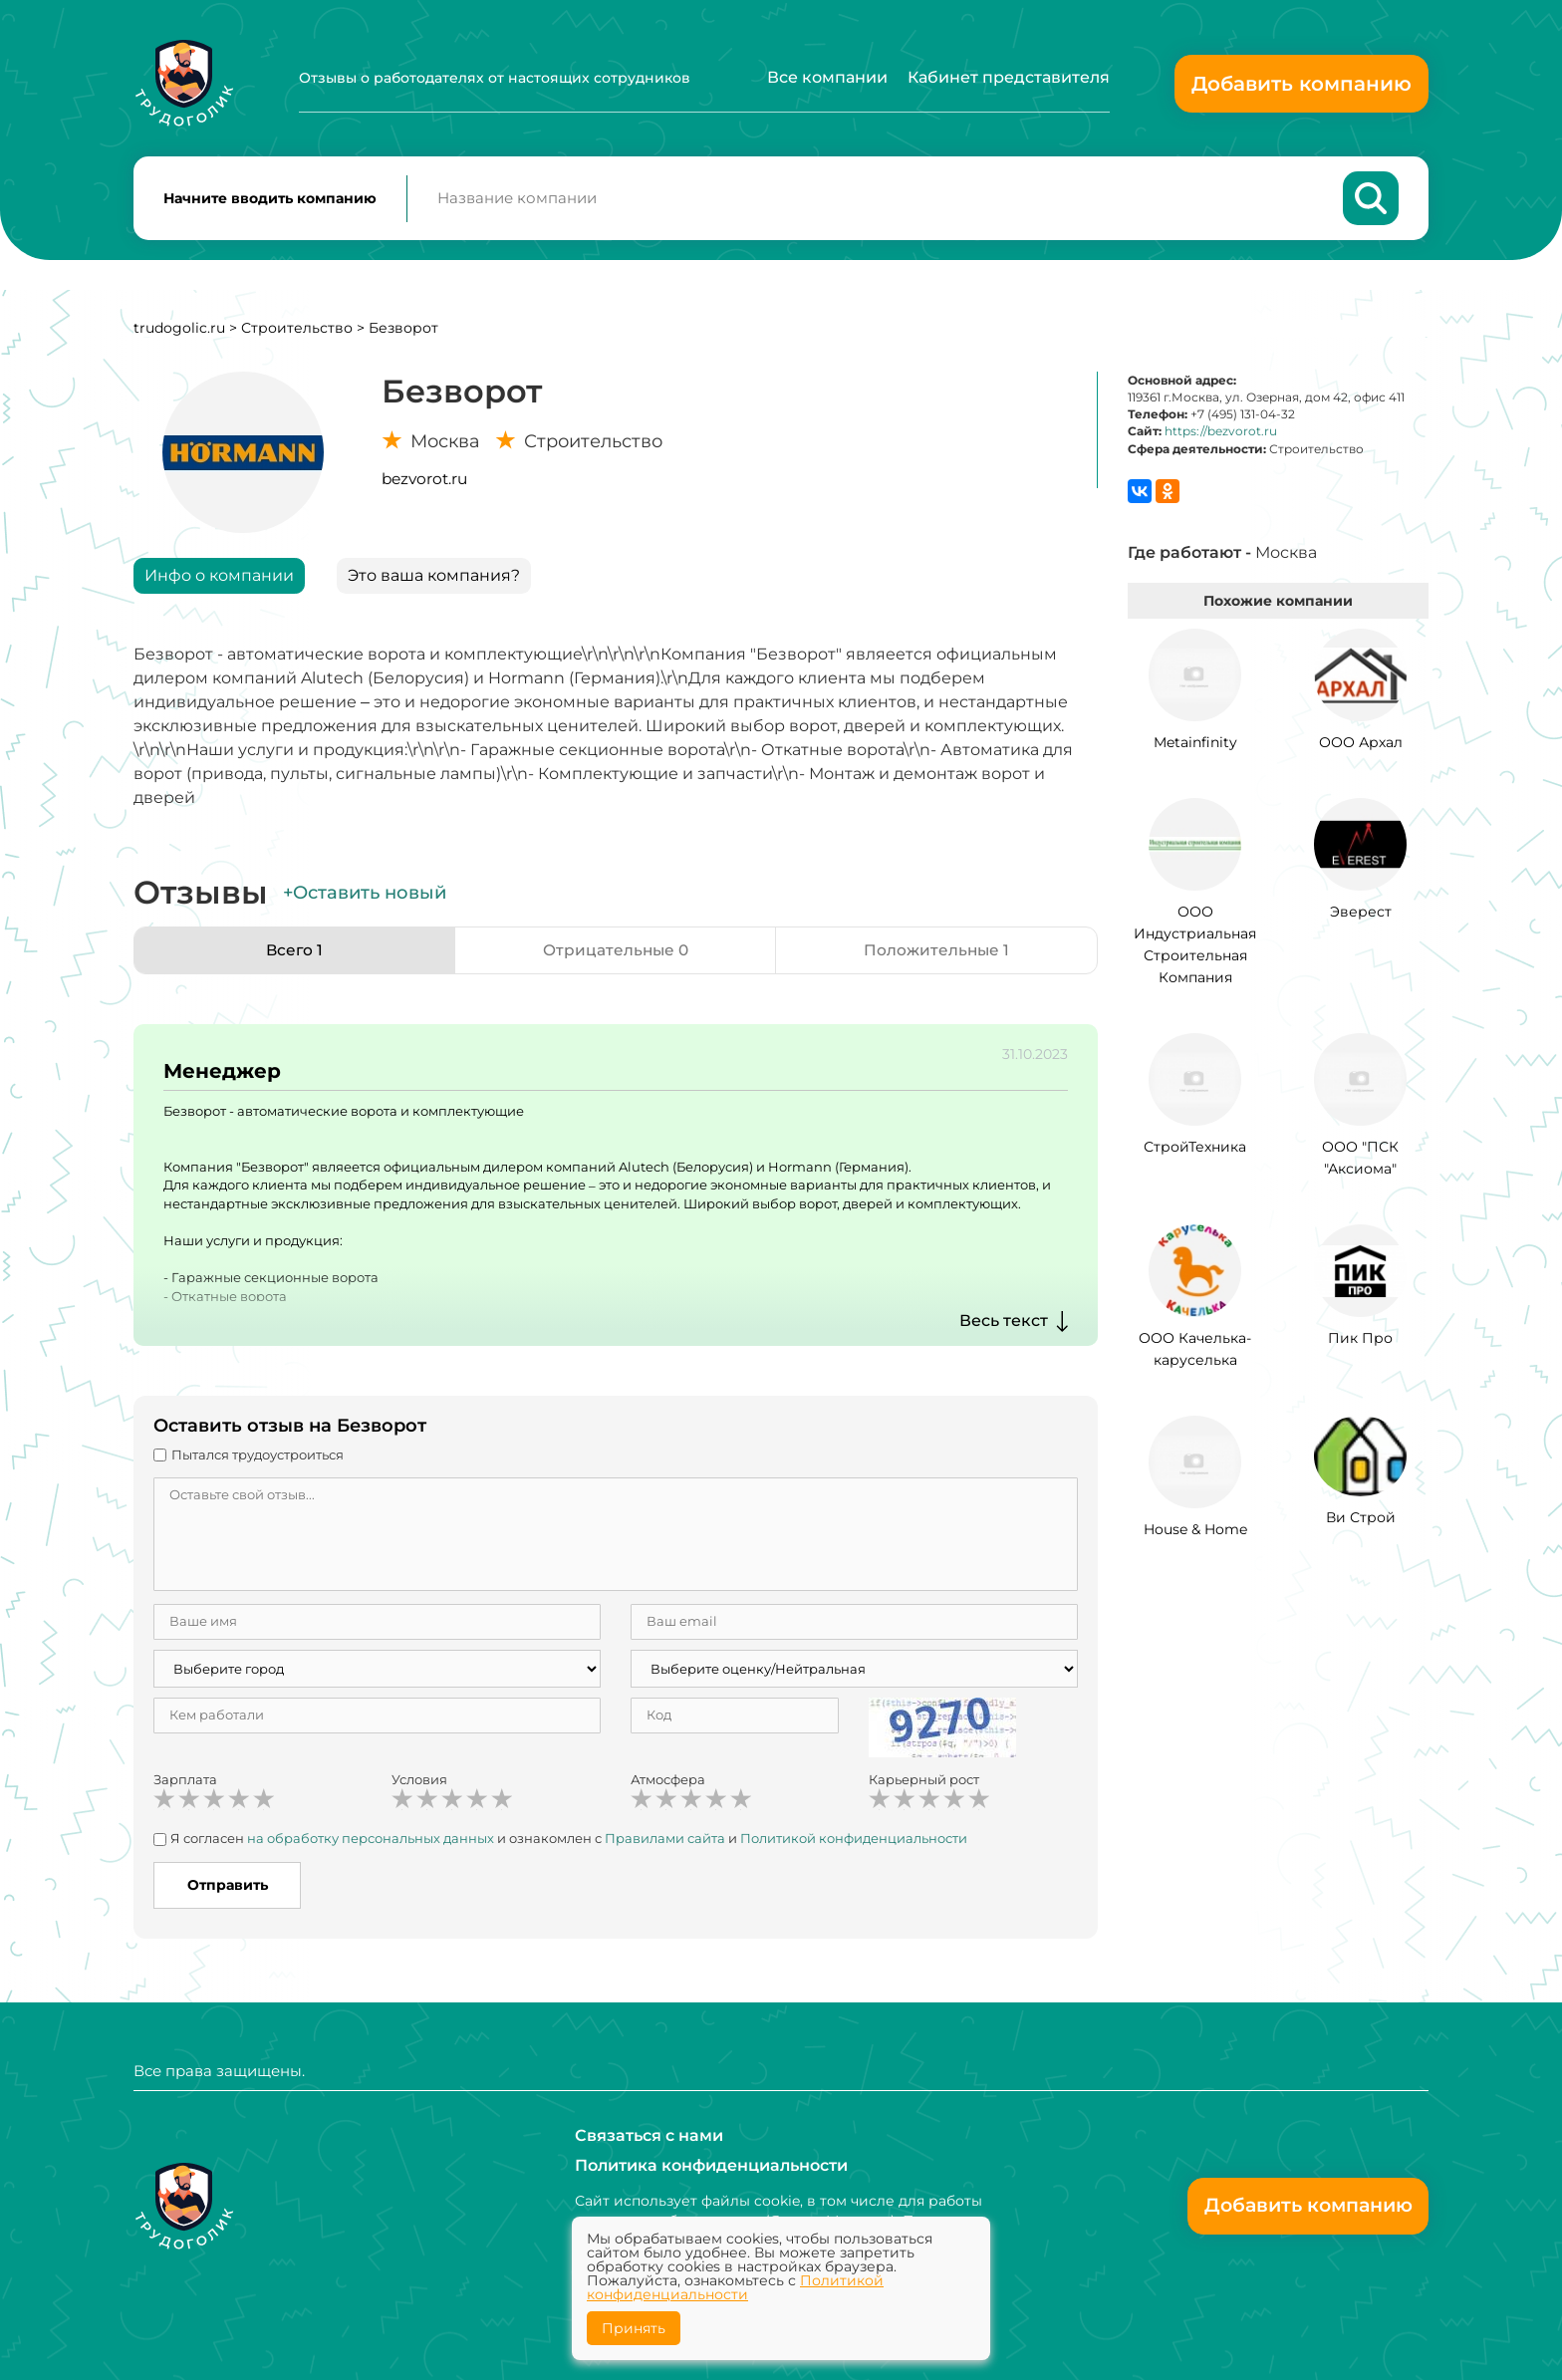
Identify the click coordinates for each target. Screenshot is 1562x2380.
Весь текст (1003, 1324)
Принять (633, 2328)
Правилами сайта (665, 1842)
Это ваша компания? (434, 579)
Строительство (297, 332)
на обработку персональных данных (370, 1842)
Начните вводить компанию (270, 200)
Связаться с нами (649, 2135)
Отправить (227, 1889)
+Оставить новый (364, 897)
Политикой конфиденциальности (853, 1842)
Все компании (827, 77)
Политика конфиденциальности (711, 2165)
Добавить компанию (1301, 84)
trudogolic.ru (179, 332)
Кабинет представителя (1009, 77)
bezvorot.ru (424, 482)
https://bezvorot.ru (1221, 434)
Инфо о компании (219, 579)
